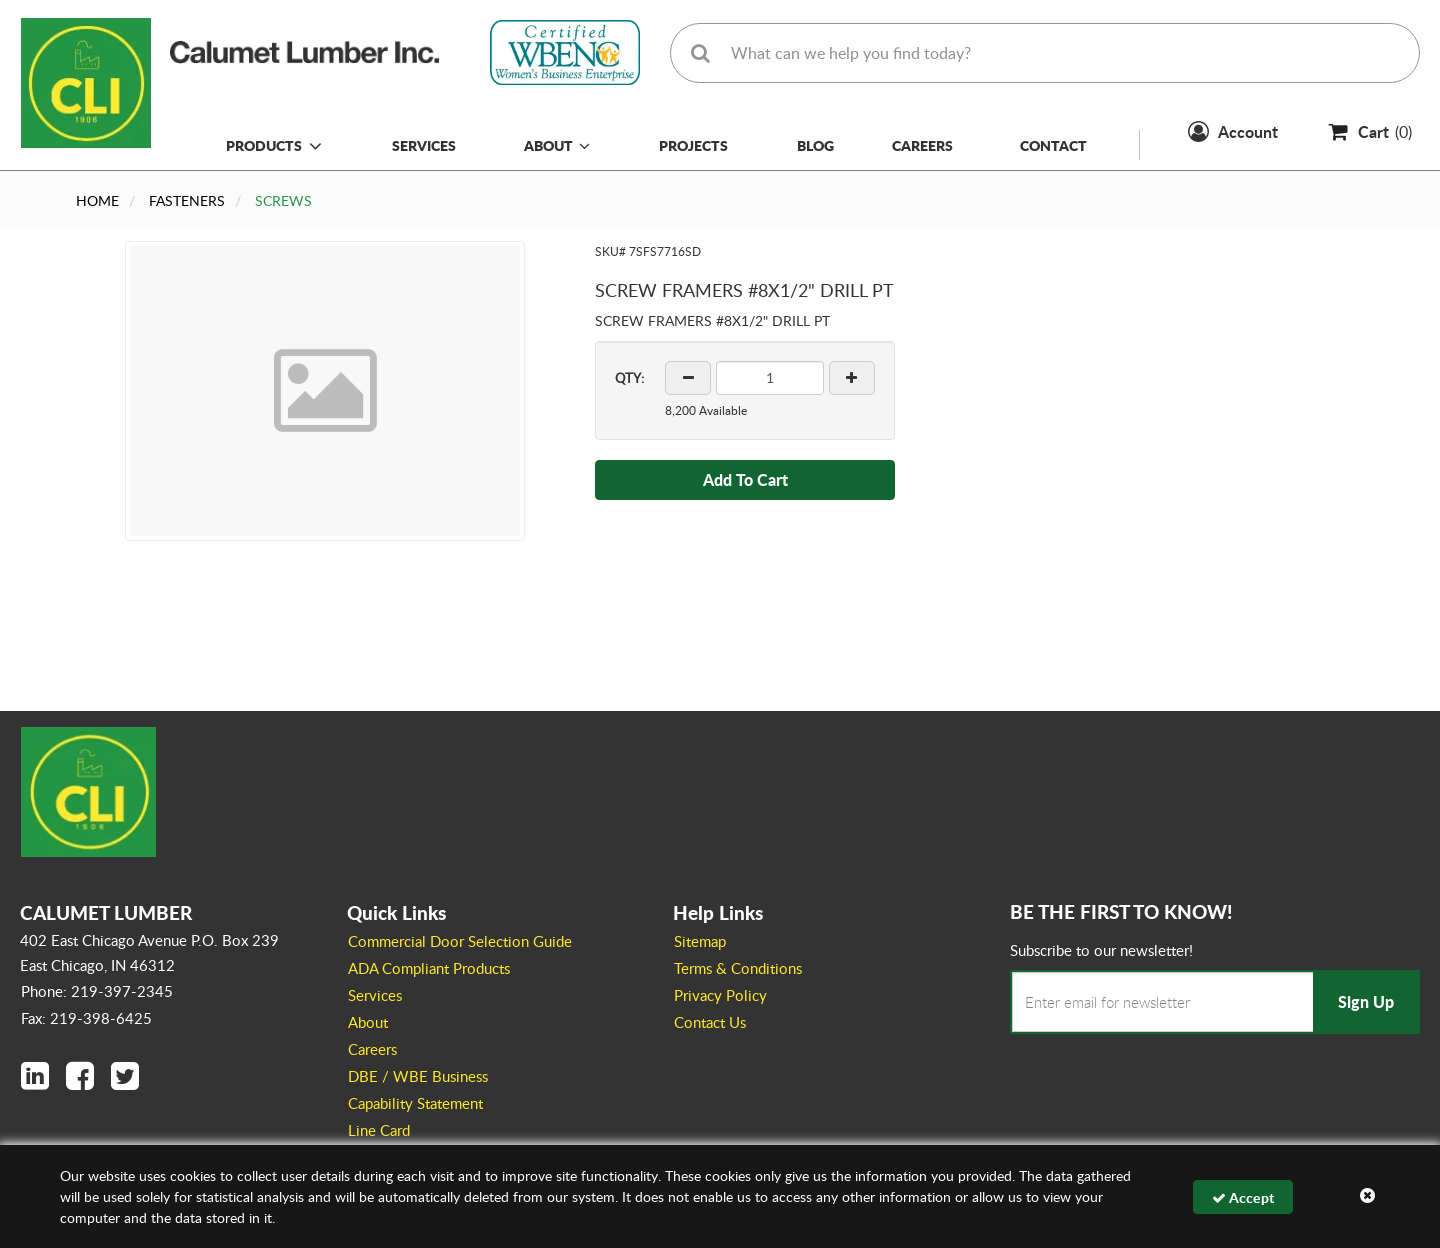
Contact (1053, 145)
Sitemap (700, 941)
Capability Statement (415, 1103)
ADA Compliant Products (429, 968)
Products (264, 145)
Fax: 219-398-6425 (86, 1018)
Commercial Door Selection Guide (460, 941)
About (557, 145)
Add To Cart (745, 479)
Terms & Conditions (738, 968)
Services (424, 145)
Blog (815, 145)
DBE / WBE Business (418, 1076)
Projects (693, 145)
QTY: (629, 378)
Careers (922, 145)
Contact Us (710, 1022)
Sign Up (1366, 1001)
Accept (1243, 1197)
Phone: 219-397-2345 (97, 991)
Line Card (379, 1130)
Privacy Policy (720, 995)
